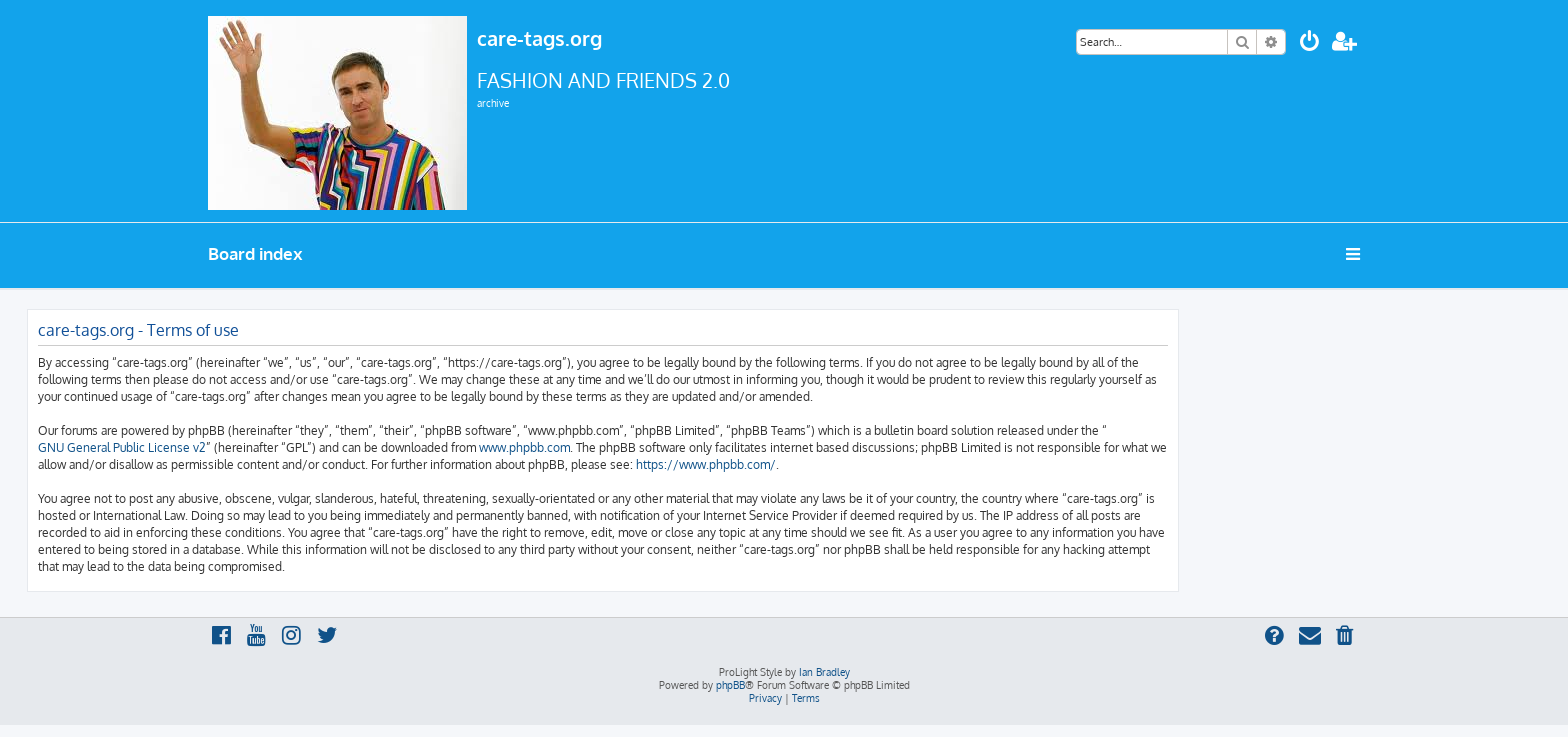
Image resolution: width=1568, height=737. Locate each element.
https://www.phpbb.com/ (706, 464)
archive (493, 103)
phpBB (730, 685)
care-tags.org (539, 38)
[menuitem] (1310, 43)
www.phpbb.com (524, 447)
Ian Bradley (824, 672)
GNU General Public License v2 (122, 447)
